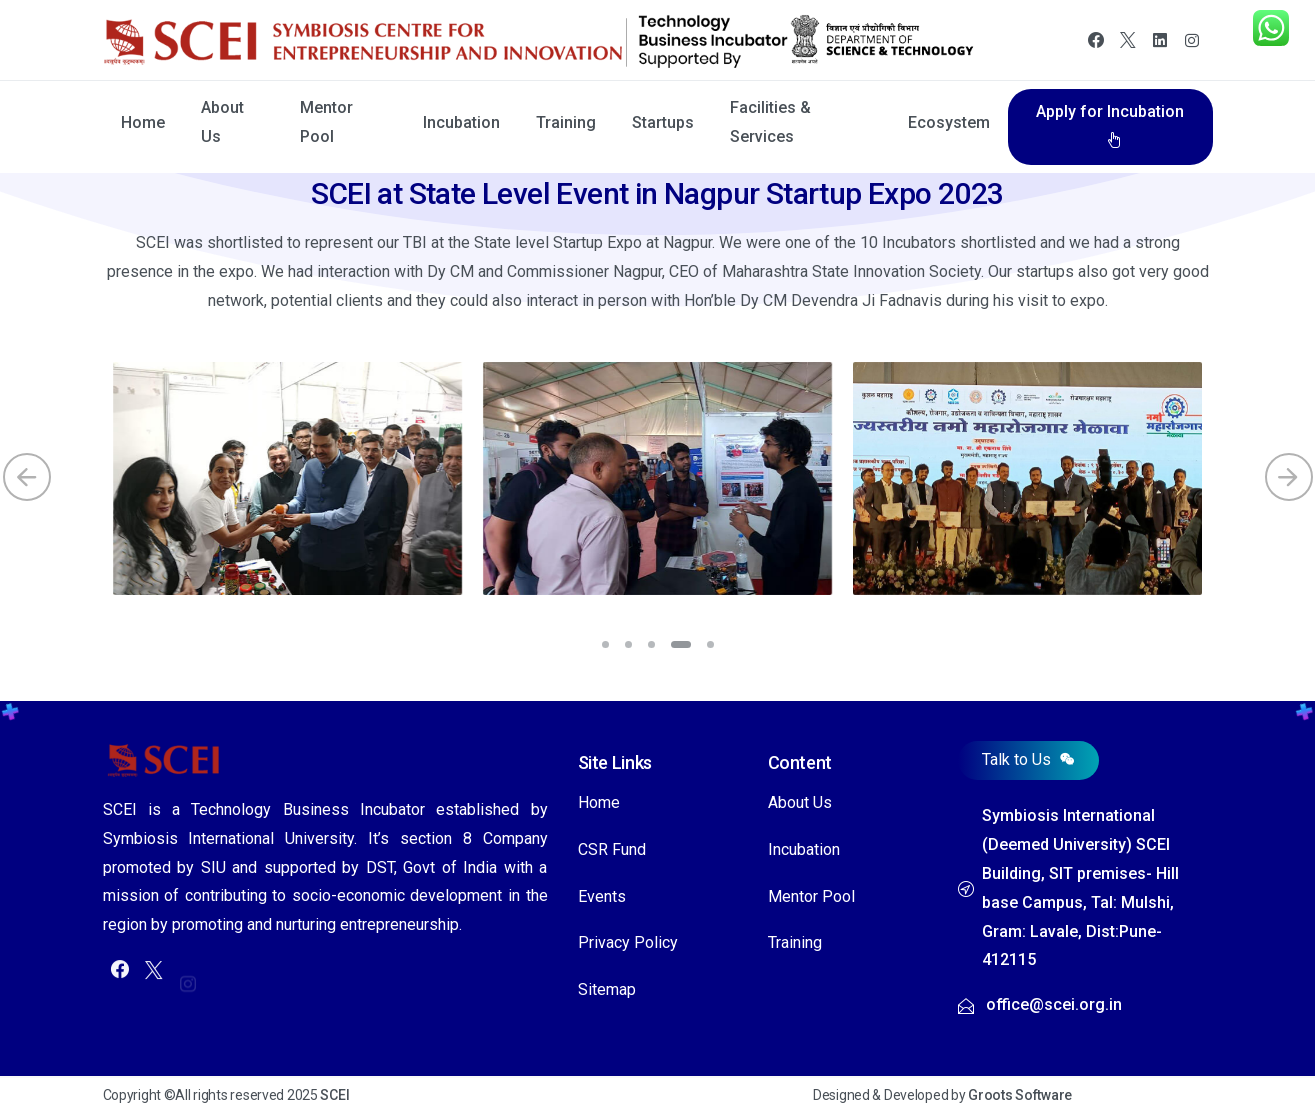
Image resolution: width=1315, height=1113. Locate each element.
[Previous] (27, 477)
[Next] (1289, 477)
